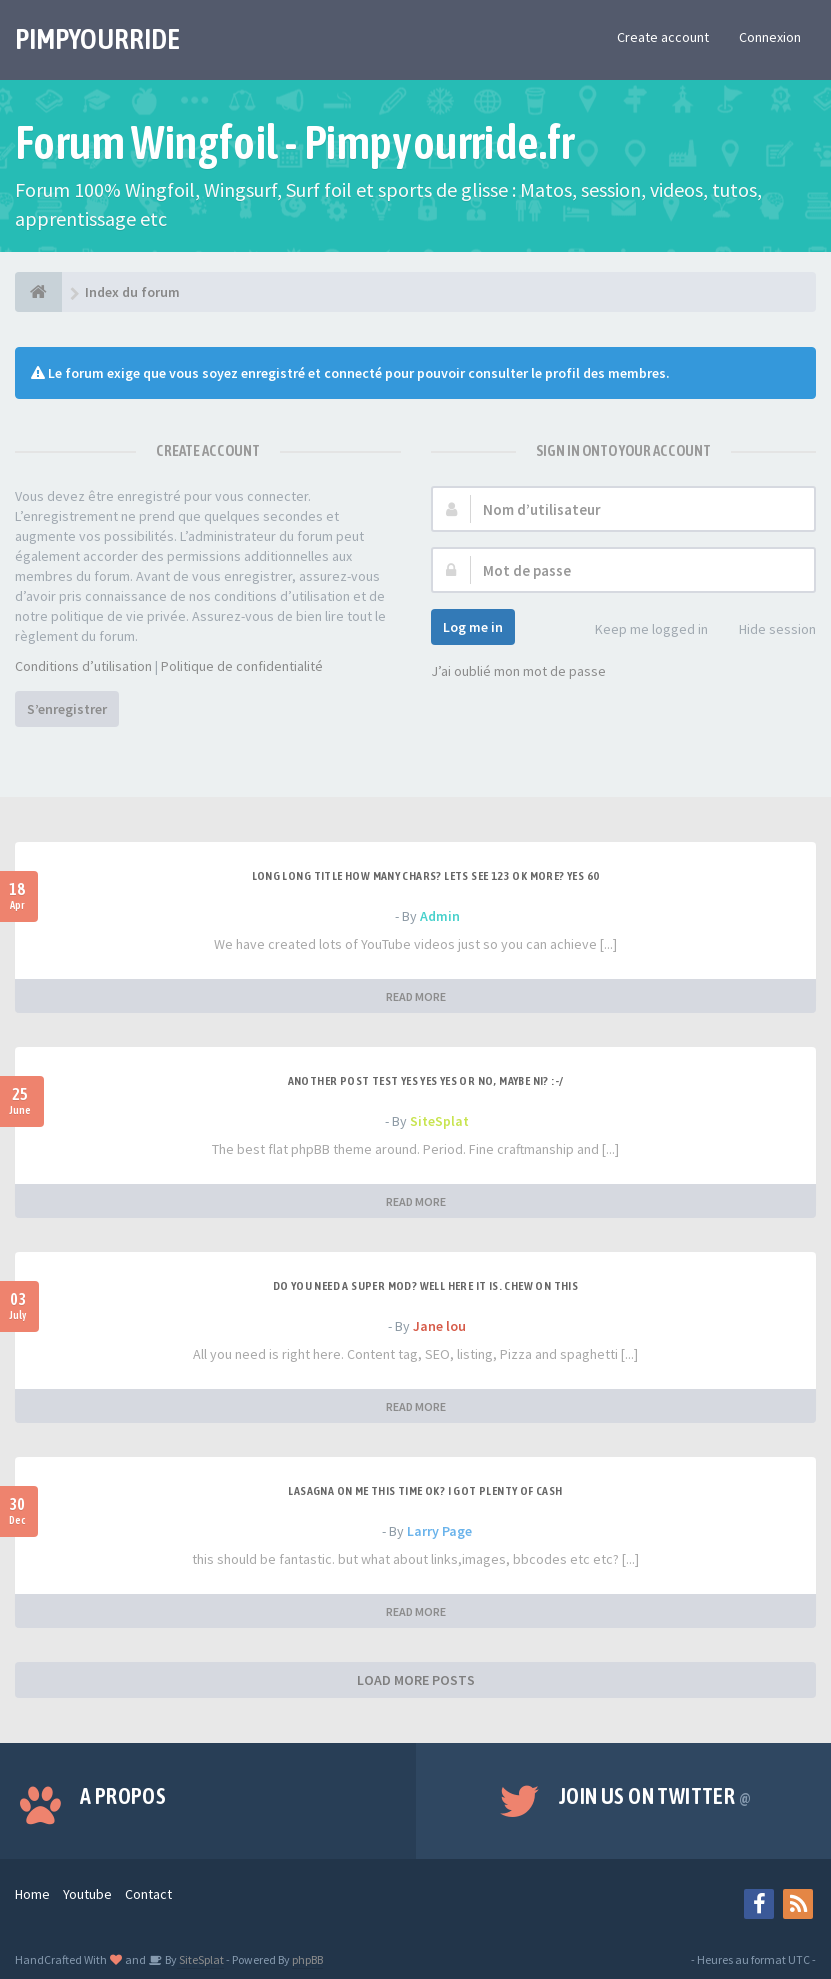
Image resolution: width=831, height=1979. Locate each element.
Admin (440, 916)
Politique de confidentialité (242, 666)
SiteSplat (439, 1121)
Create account (663, 37)
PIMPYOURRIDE (97, 39)
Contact (148, 1894)
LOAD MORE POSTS (416, 1680)
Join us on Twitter (655, 1796)
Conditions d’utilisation (83, 666)
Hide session (766, 630)
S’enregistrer (67, 709)
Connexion (770, 37)
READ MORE (416, 996)
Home (32, 1894)
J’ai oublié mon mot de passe (518, 671)
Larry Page (439, 1531)
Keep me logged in (640, 630)
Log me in (473, 627)
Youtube (87, 1894)
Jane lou (439, 1326)
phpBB (307, 1959)
